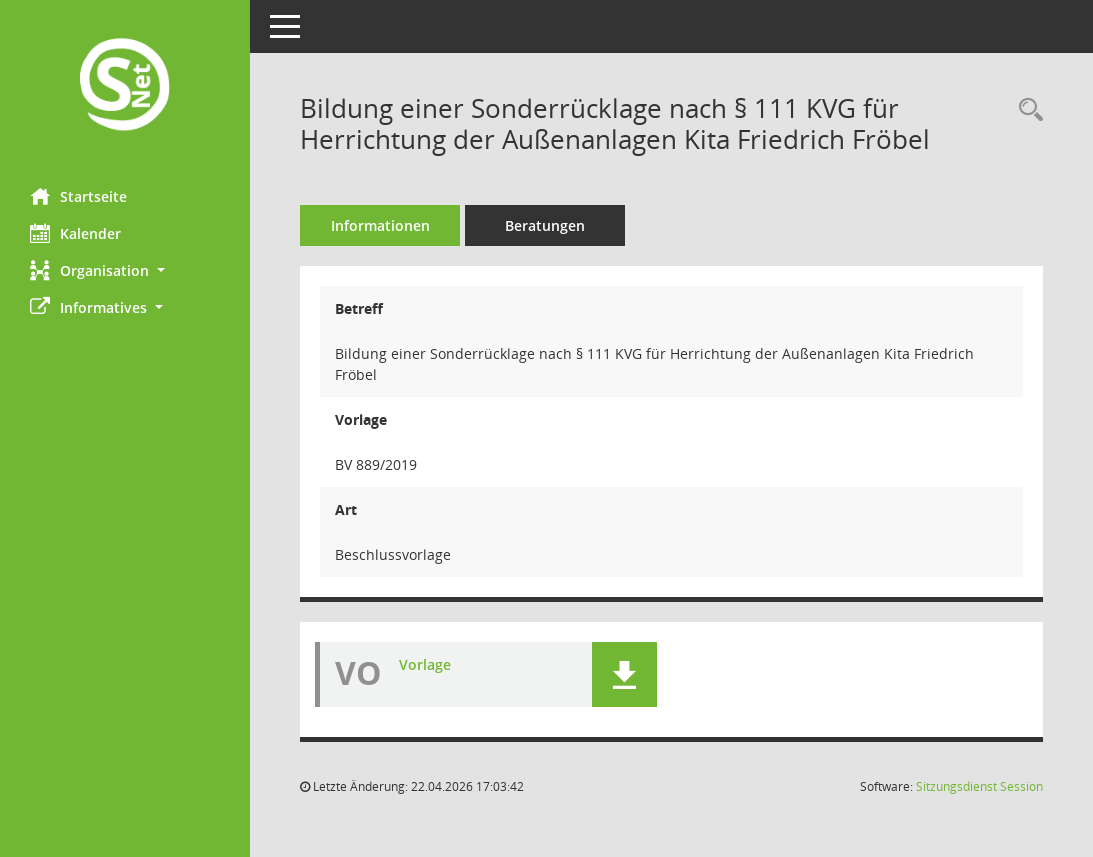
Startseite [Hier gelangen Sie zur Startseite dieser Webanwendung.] (78, 196)
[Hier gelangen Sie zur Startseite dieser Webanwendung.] (125, 86)
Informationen (380, 225)
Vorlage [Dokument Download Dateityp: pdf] (425, 664)
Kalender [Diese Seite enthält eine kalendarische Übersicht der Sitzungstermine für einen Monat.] (75, 233)
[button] (125, 270)
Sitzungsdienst (979, 786)
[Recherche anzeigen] (1026, 110)
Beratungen (545, 225)
